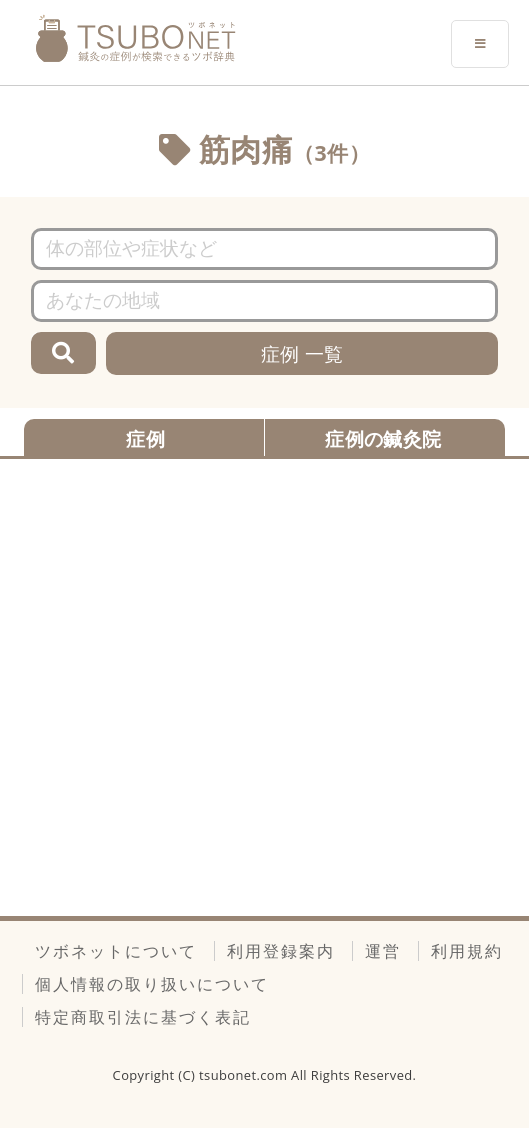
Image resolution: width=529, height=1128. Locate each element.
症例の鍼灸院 (383, 438)
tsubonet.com (245, 1075)
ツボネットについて (116, 951)
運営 (383, 951)
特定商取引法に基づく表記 (143, 1017)
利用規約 (467, 951)
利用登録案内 (281, 951)
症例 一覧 (302, 353)
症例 (145, 438)
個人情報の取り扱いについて (152, 984)
